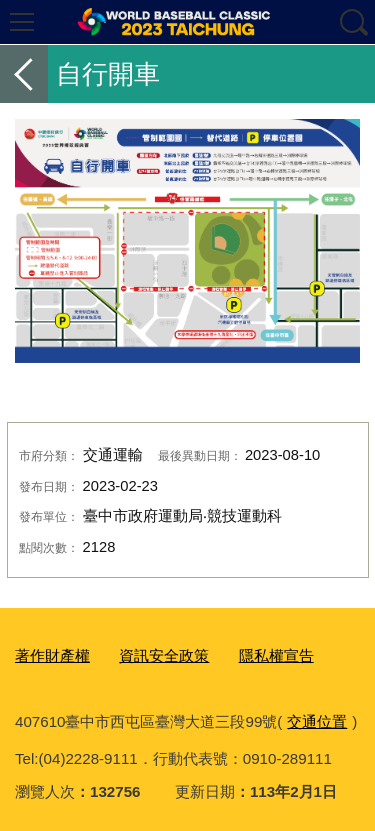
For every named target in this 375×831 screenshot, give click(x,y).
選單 (22, 22)
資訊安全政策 (164, 655)
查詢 (353, 22)
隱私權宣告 (276, 655)
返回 (24, 74)
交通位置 (317, 721)
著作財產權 (52, 655)
